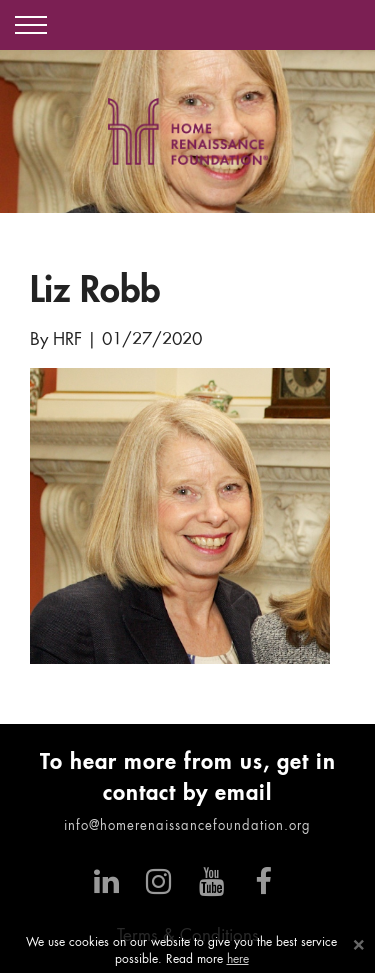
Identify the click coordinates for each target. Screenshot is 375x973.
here (238, 960)
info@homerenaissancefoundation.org (187, 826)
